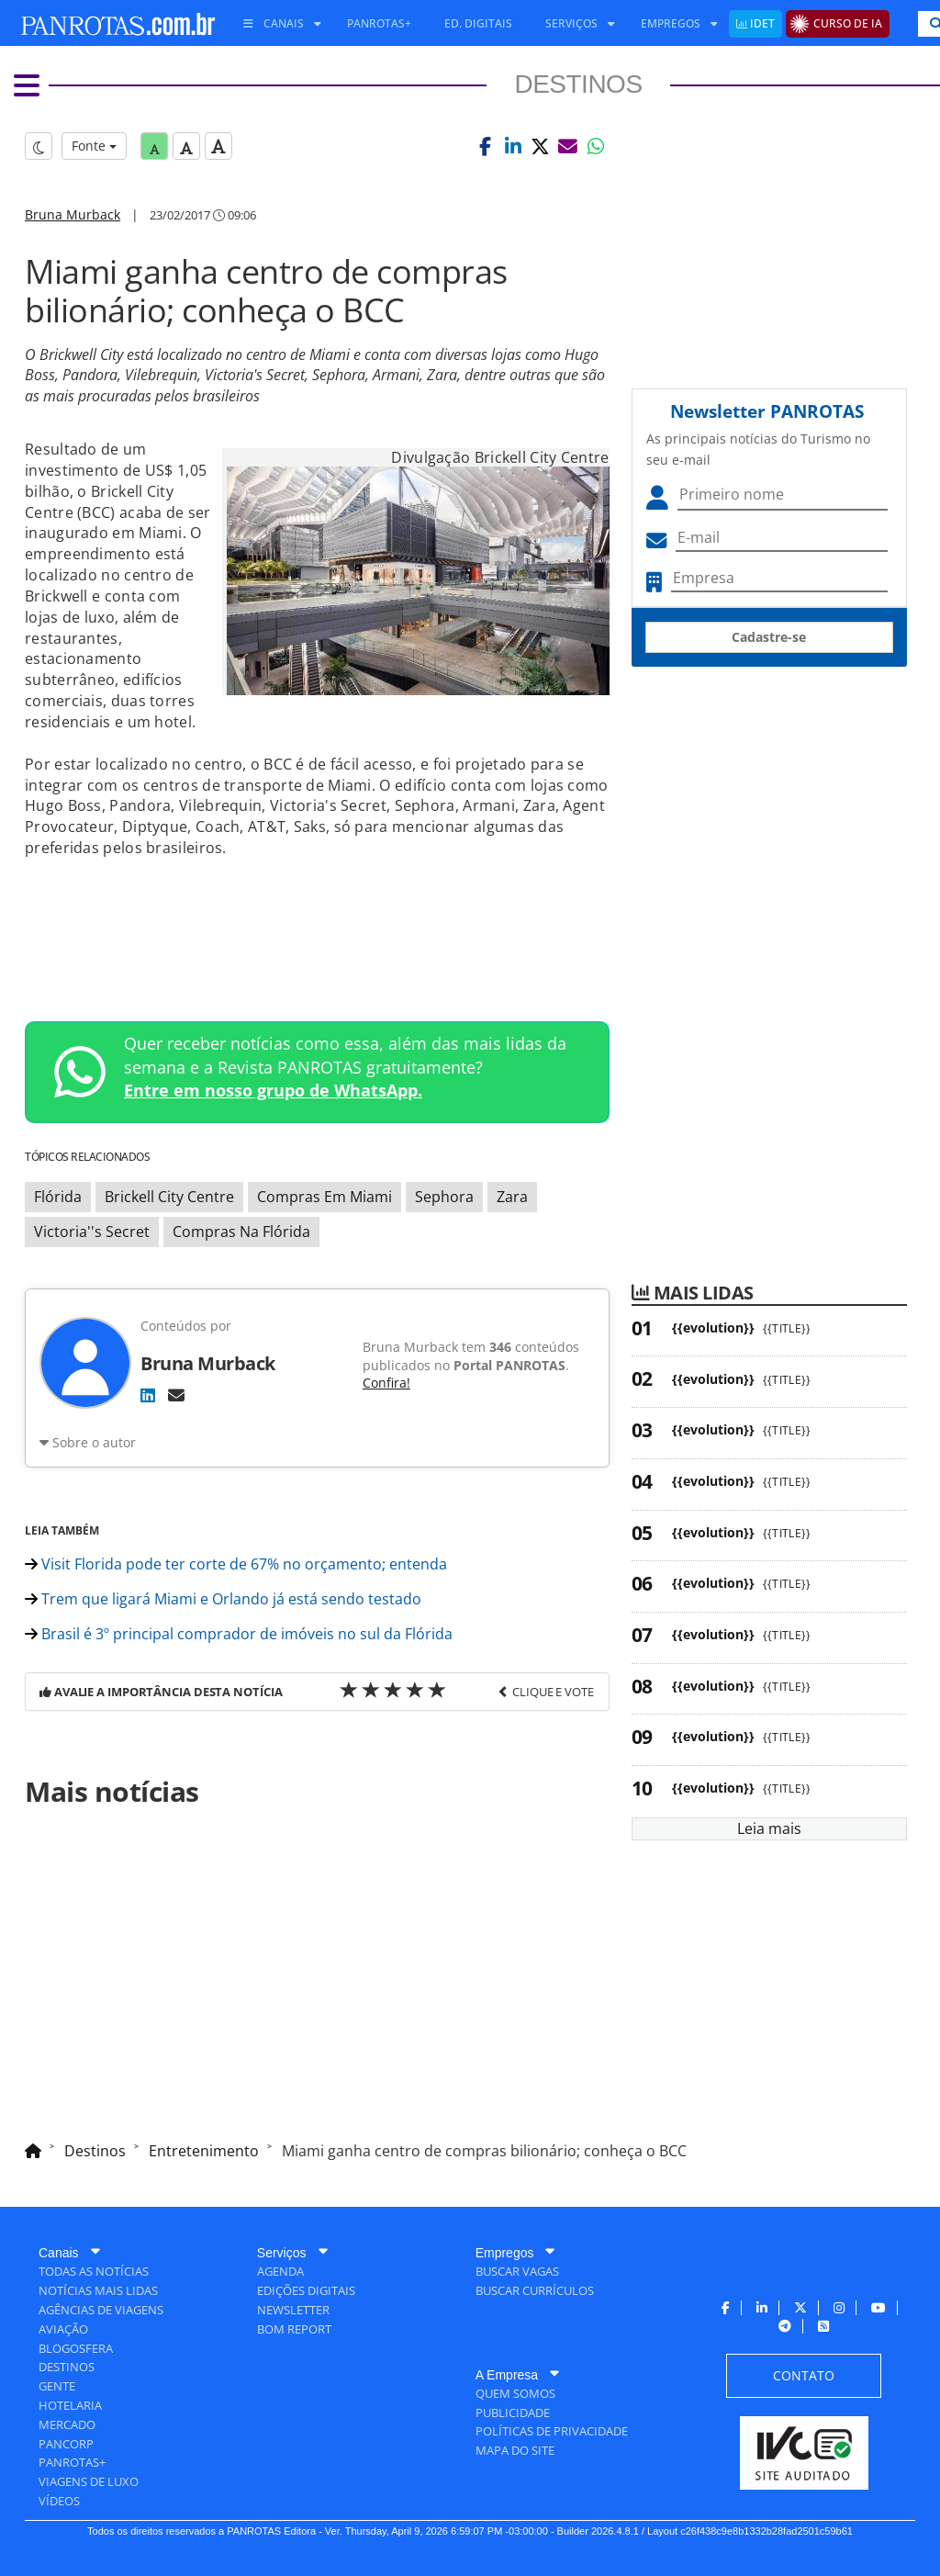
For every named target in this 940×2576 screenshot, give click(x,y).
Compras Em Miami (324, 1197)
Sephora (444, 1197)
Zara (512, 1197)
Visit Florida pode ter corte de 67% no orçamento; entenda (236, 1564)
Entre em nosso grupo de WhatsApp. (273, 1090)
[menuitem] (275, 24)
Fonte (94, 145)
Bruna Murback (72, 214)
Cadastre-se (769, 637)
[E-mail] (176, 1395)
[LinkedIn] (147, 1395)
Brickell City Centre (169, 1197)
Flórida (58, 1197)
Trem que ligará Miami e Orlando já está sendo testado (223, 1599)
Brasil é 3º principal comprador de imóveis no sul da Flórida (239, 1634)
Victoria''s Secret (92, 1231)
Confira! (386, 1382)
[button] (485, 146)
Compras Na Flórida (241, 1231)
